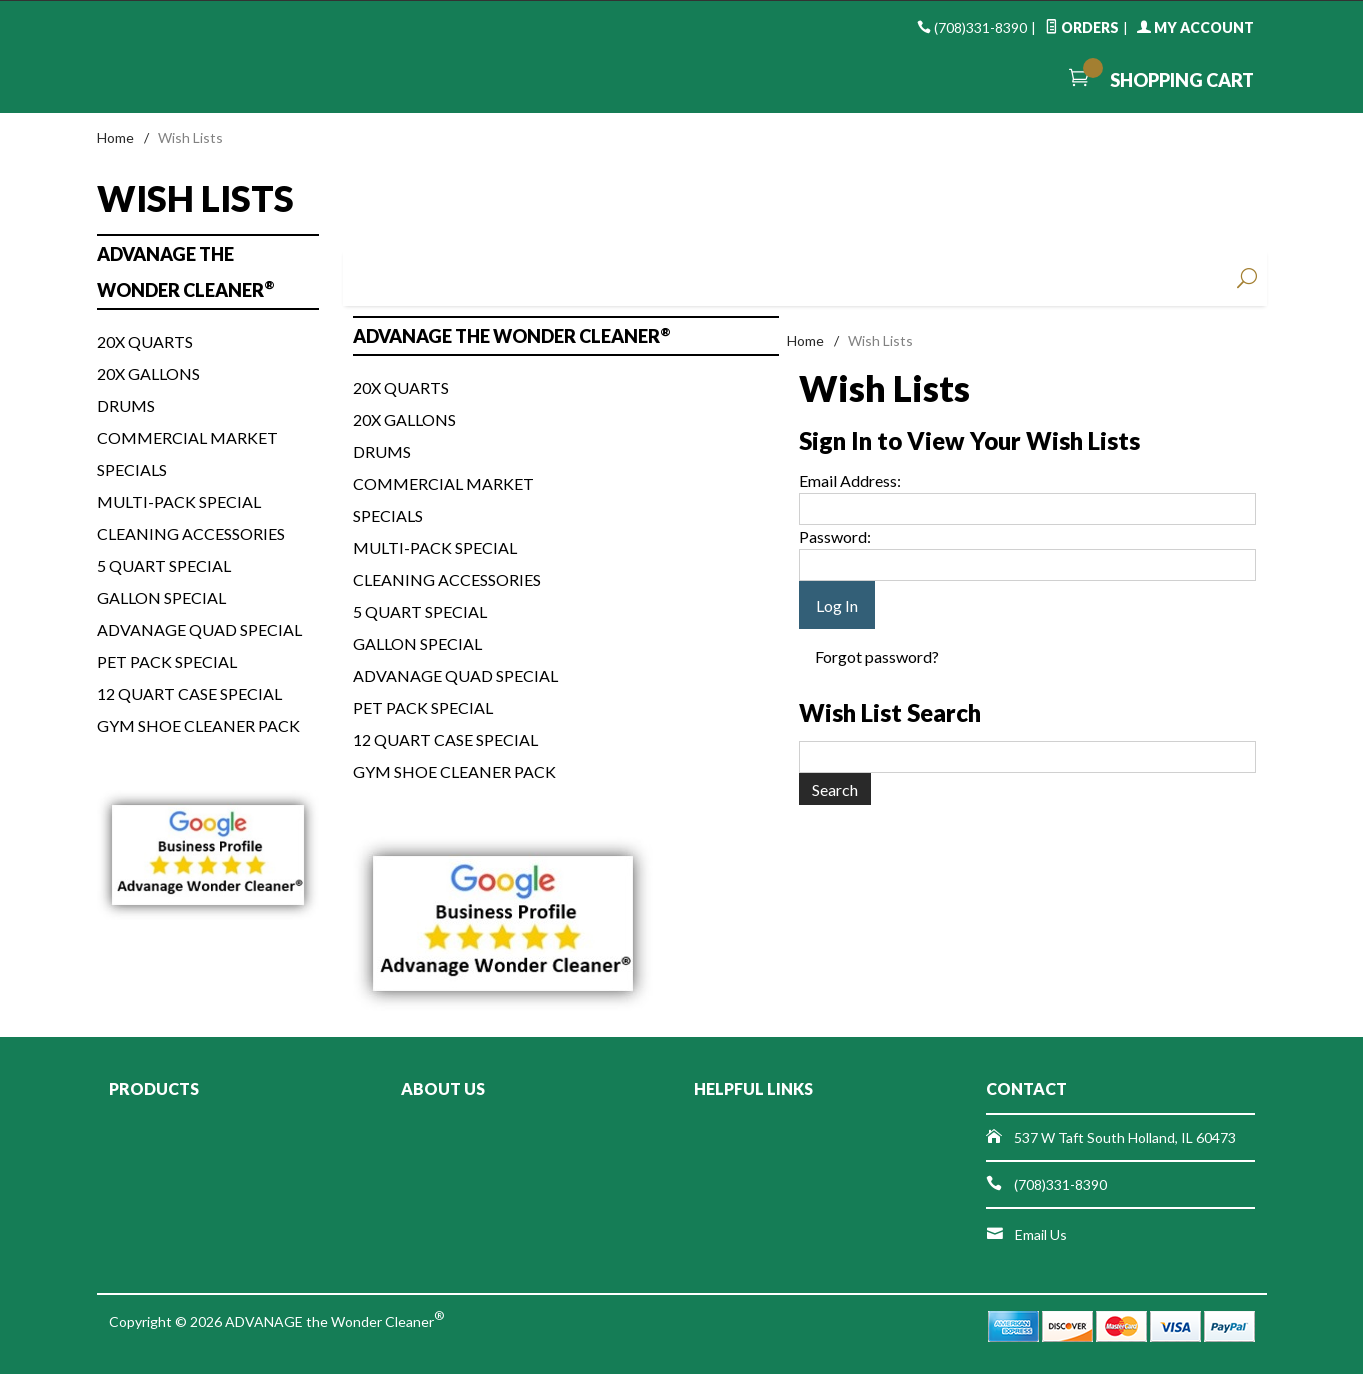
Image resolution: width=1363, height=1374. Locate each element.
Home (115, 137)
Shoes (730, 278)
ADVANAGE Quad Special (455, 675)
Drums (382, 451)
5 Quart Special (420, 611)
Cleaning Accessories (447, 579)
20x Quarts (401, 387)
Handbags (841, 278)
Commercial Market (443, 483)
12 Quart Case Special (445, 739)
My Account (1195, 27)
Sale (1174, 278)
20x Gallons (404, 419)
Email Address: (850, 480)
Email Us (1041, 1234)
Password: (835, 536)
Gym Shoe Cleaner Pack (454, 771)
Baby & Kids (620, 278)
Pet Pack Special (423, 707)
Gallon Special (417, 643)
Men (509, 278)
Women (397, 278)
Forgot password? (877, 656)
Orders (1082, 27)
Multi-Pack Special (435, 547)
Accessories (952, 278)
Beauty (1063, 278)
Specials (388, 515)
